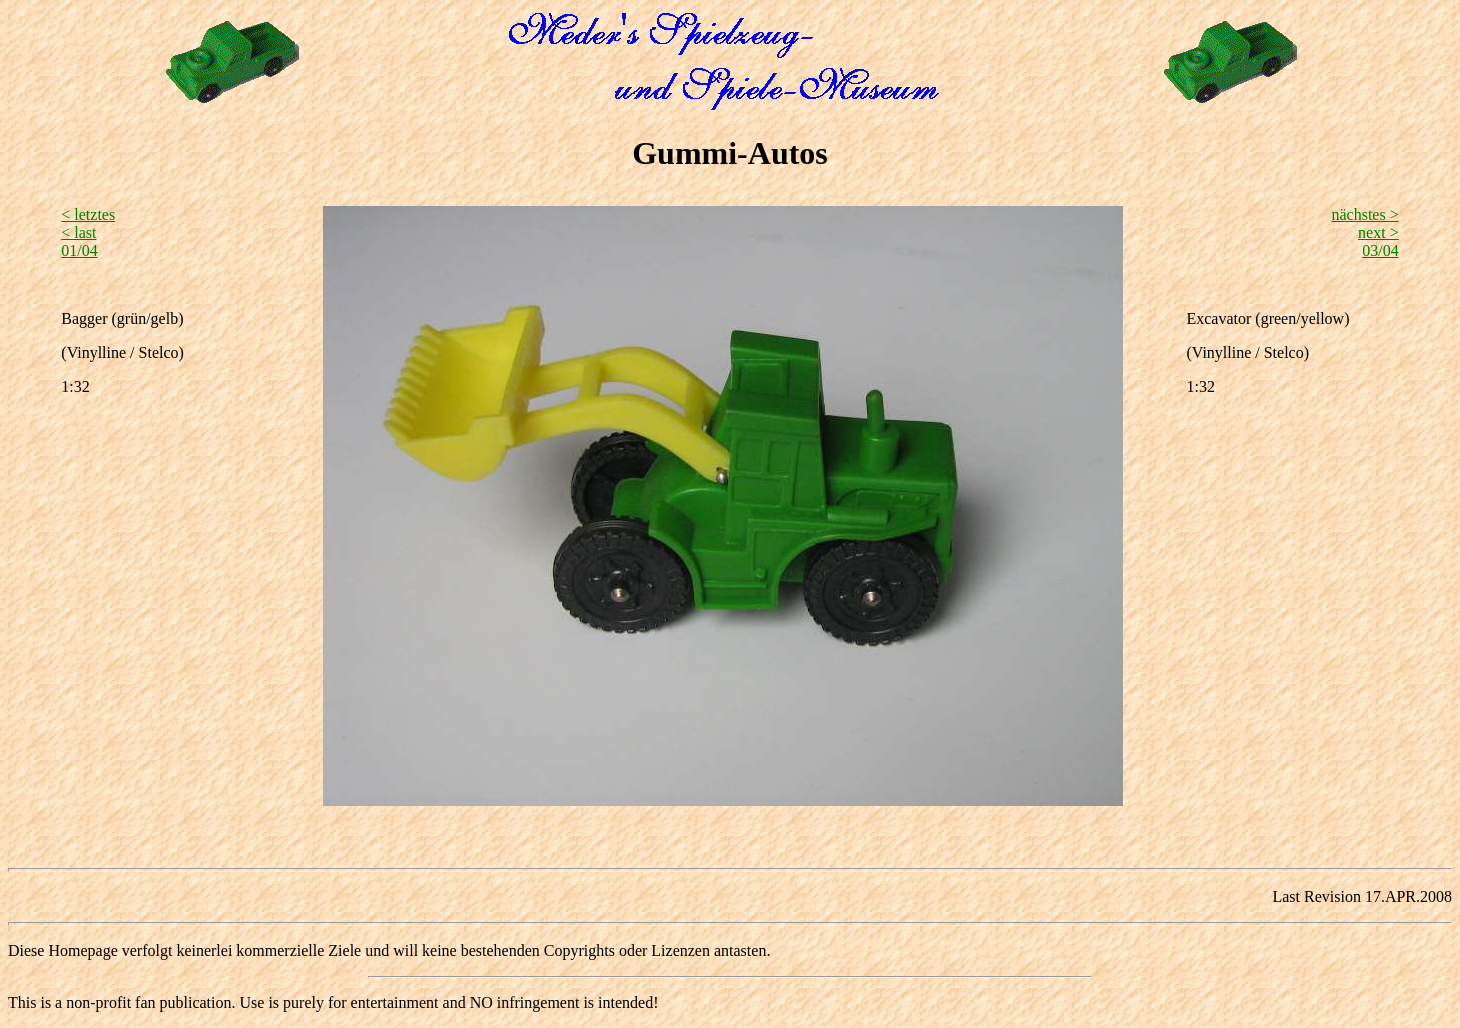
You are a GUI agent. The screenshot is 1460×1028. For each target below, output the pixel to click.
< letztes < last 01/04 (88, 232)
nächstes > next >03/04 (1364, 232)
